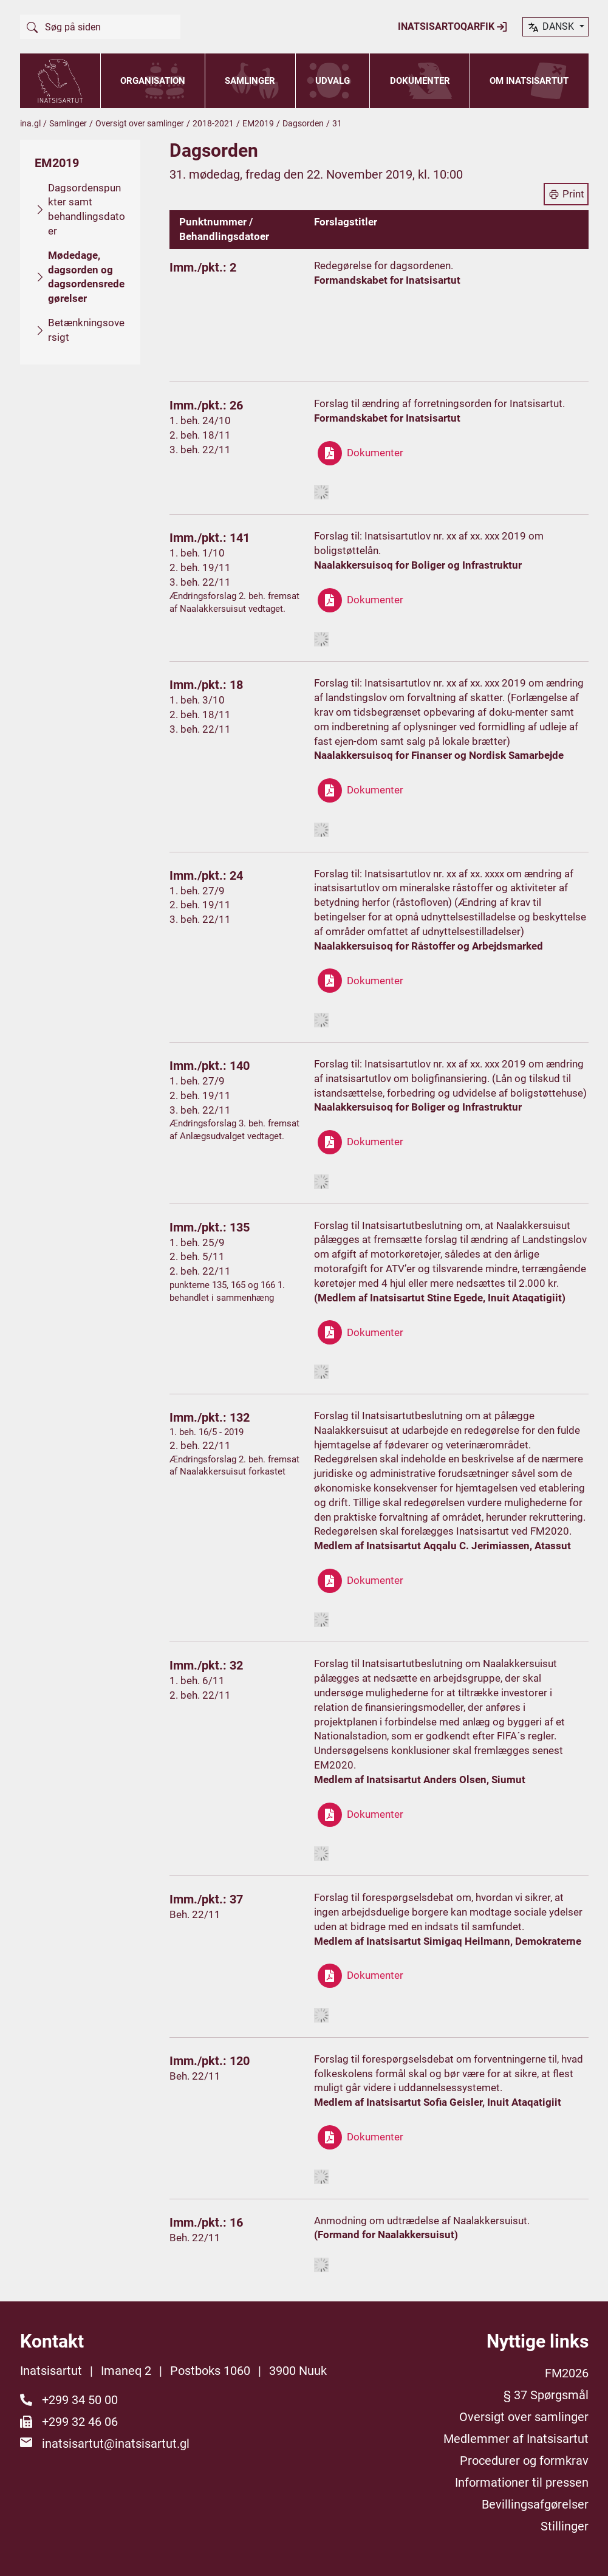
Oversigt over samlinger (139, 123)
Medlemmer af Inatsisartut (516, 2438)
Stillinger (565, 2526)
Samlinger (250, 80)
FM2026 (567, 2373)
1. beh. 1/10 (197, 553)
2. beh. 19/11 (200, 567)
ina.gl (30, 123)
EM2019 (258, 123)
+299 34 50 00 (80, 2400)
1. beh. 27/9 (197, 891)
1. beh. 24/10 (200, 420)
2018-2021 (213, 123)
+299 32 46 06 (80, 2421)
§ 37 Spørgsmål (546, 2395)
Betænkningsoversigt (86, 330)
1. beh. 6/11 (197, 1680)
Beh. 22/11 (194, 1914)
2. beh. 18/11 (200, 435)
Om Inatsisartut (529, 80)
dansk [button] (551, 27)
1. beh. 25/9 (197, 1242)
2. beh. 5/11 (197, 1256)
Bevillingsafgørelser (535, 2504)
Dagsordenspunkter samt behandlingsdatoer (86, 209)
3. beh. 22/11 (200, 450)
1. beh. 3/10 (197, 700)
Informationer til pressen (522, 2482)
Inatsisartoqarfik (453, 27)
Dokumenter (420, 80)
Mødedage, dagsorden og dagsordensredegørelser (86, 276)
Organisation (152, 80)
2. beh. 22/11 (200, 1271)
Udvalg (332, 80)
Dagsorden (303, 123)
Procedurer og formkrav (524, 2460)
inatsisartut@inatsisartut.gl (116, 2443)
